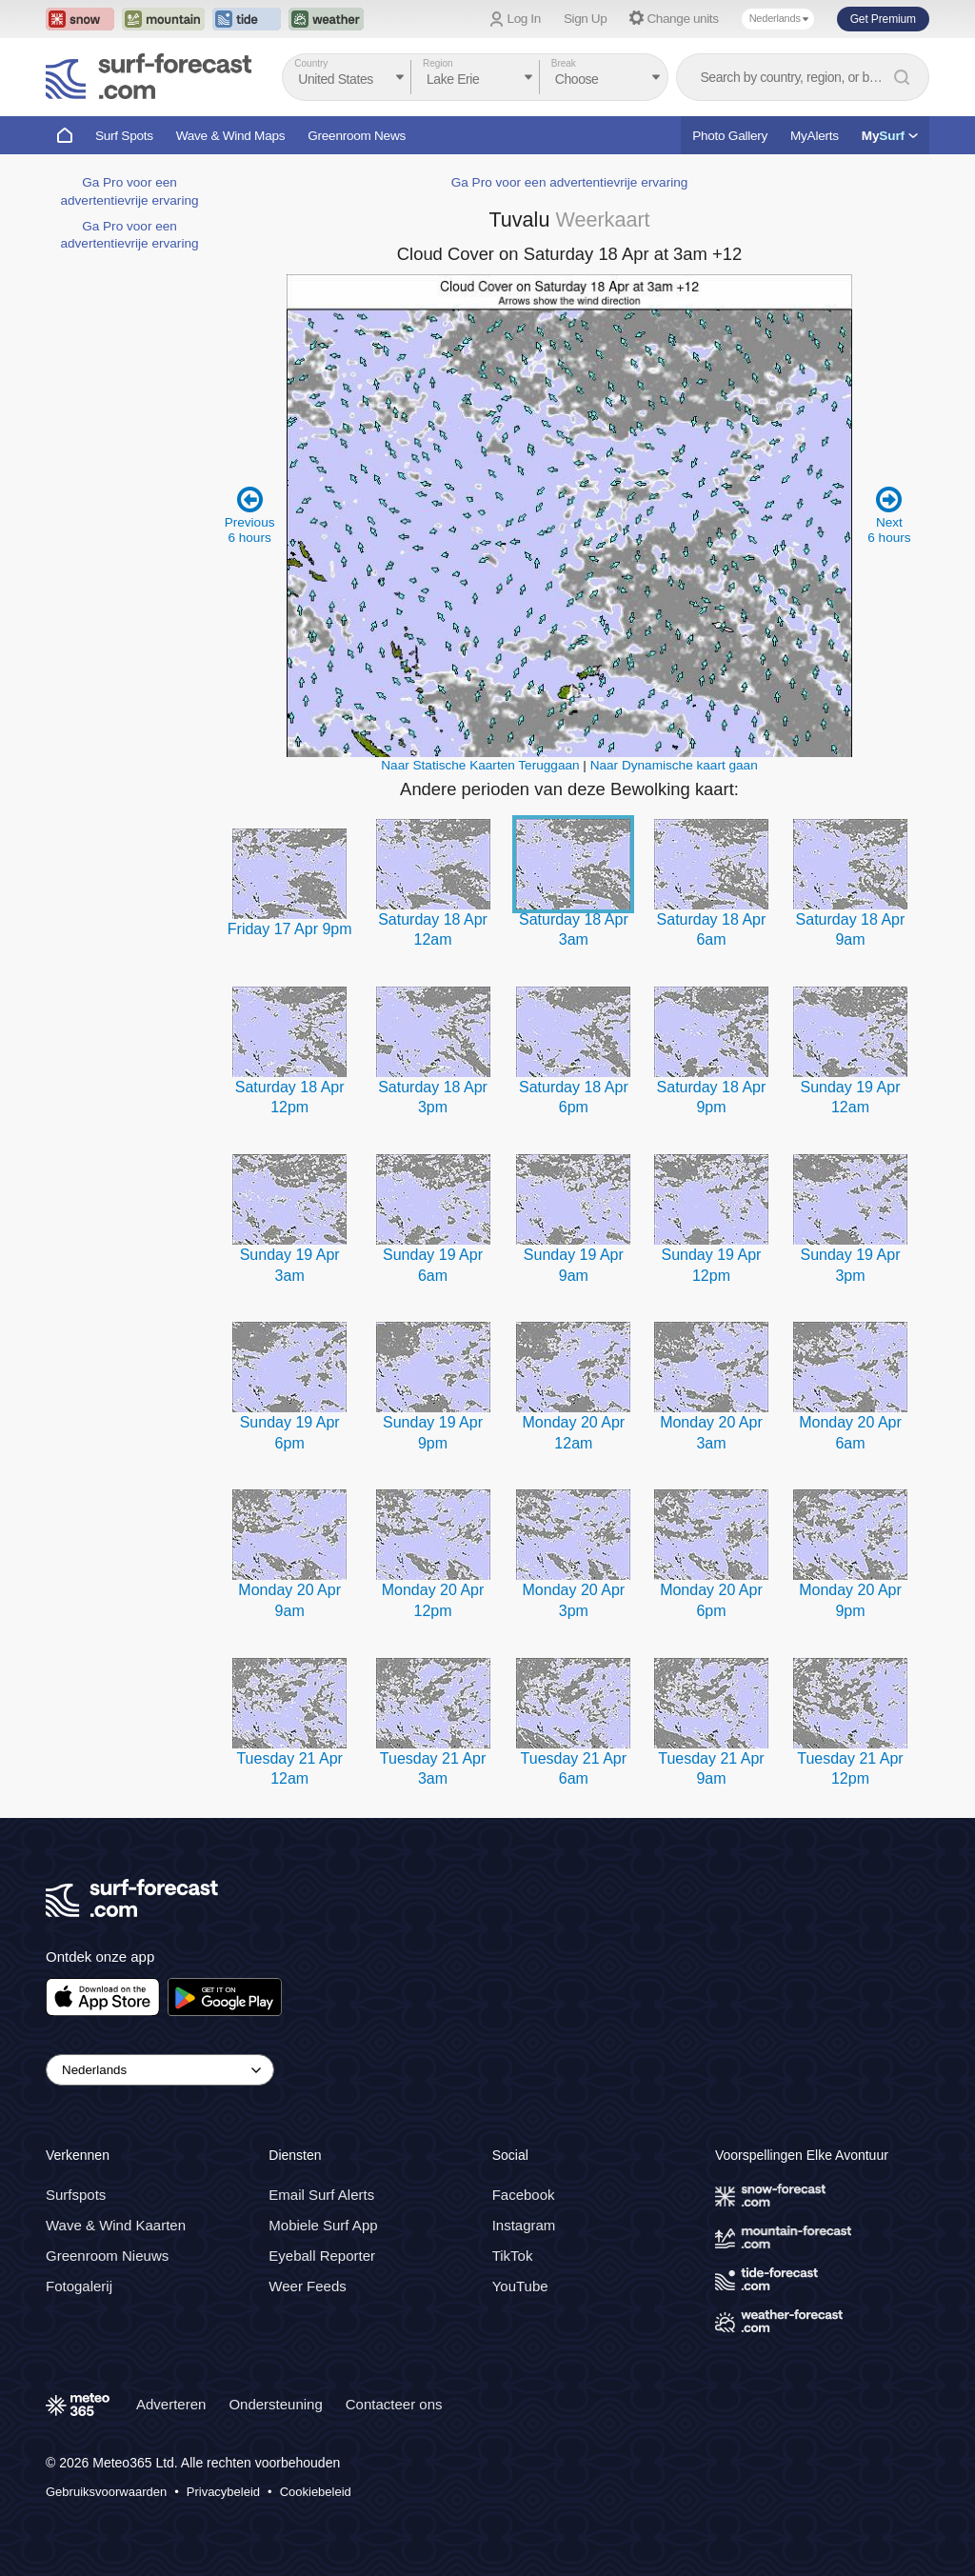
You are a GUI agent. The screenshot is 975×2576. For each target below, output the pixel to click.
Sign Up (585, 18)
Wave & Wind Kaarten (116, 2225)
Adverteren (171, 2404)
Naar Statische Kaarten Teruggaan (480, 765)
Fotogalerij (79, 2286)
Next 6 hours (888, 515)
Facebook (523, 2195)
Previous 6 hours (250, 515)
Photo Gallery (729, 136)
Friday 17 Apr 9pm (290, 929)
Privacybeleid (223, 2492)
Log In (524, 18)
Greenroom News (357, 136)
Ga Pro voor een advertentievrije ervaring (569, 182)
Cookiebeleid (315, 2492)
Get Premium (883, 19)
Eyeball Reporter (322, 2255)
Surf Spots (124, 136)
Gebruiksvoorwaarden (106, 2492)
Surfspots (76, 2195)
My (890, 136)
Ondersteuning (275, 2404)
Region (438, 63)
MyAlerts (814, 136)
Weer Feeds (307, 2286)
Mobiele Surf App (323, 2225)
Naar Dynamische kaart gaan (674, 765)
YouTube (520, 2286)
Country (311, 63)
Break (563, 63)
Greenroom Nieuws (107, 2255)
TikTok (512, 2255)
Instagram (524, 2225)
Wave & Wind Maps (231, 136)
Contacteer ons (394, 2404)
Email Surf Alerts (321, 2195)
